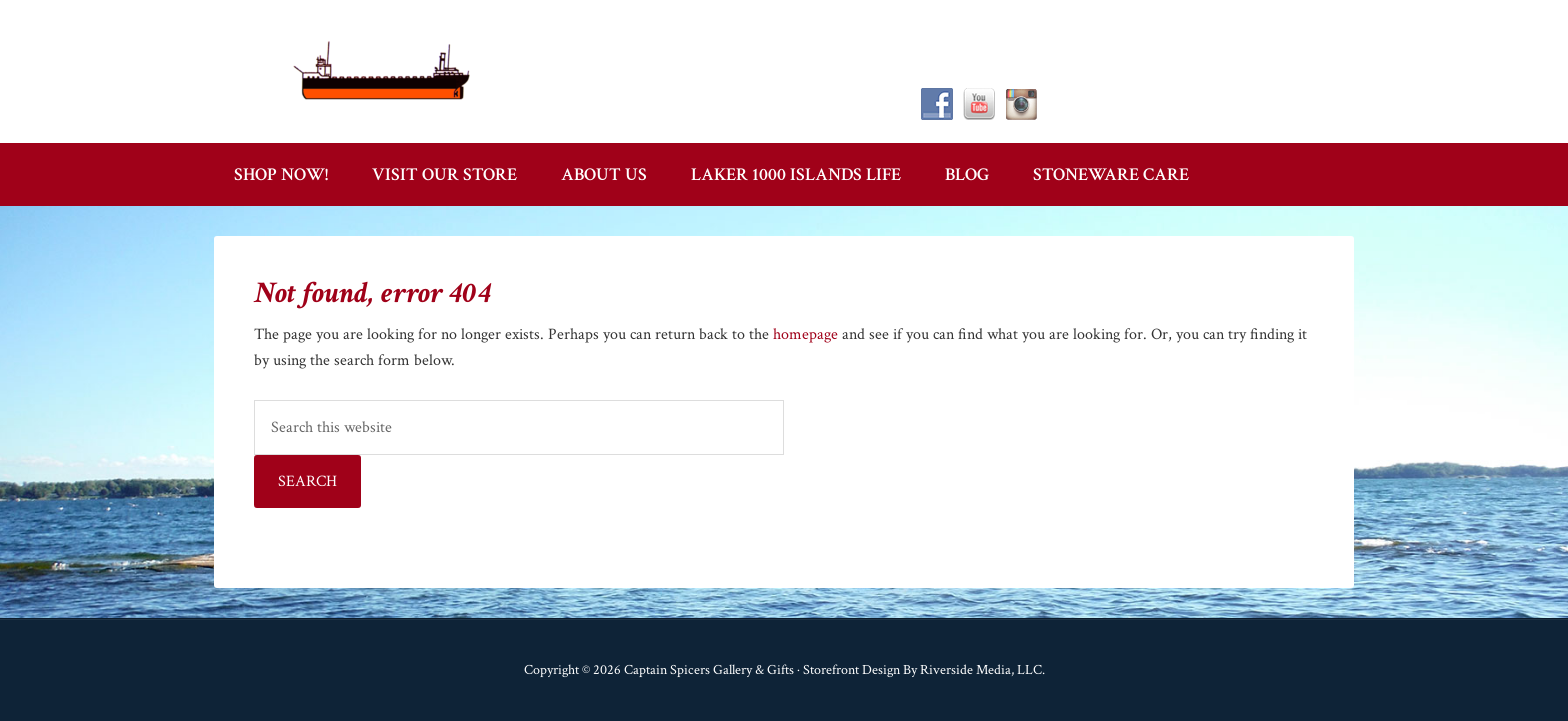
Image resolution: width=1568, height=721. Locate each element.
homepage (805, 334)
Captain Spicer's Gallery (384, 70)
